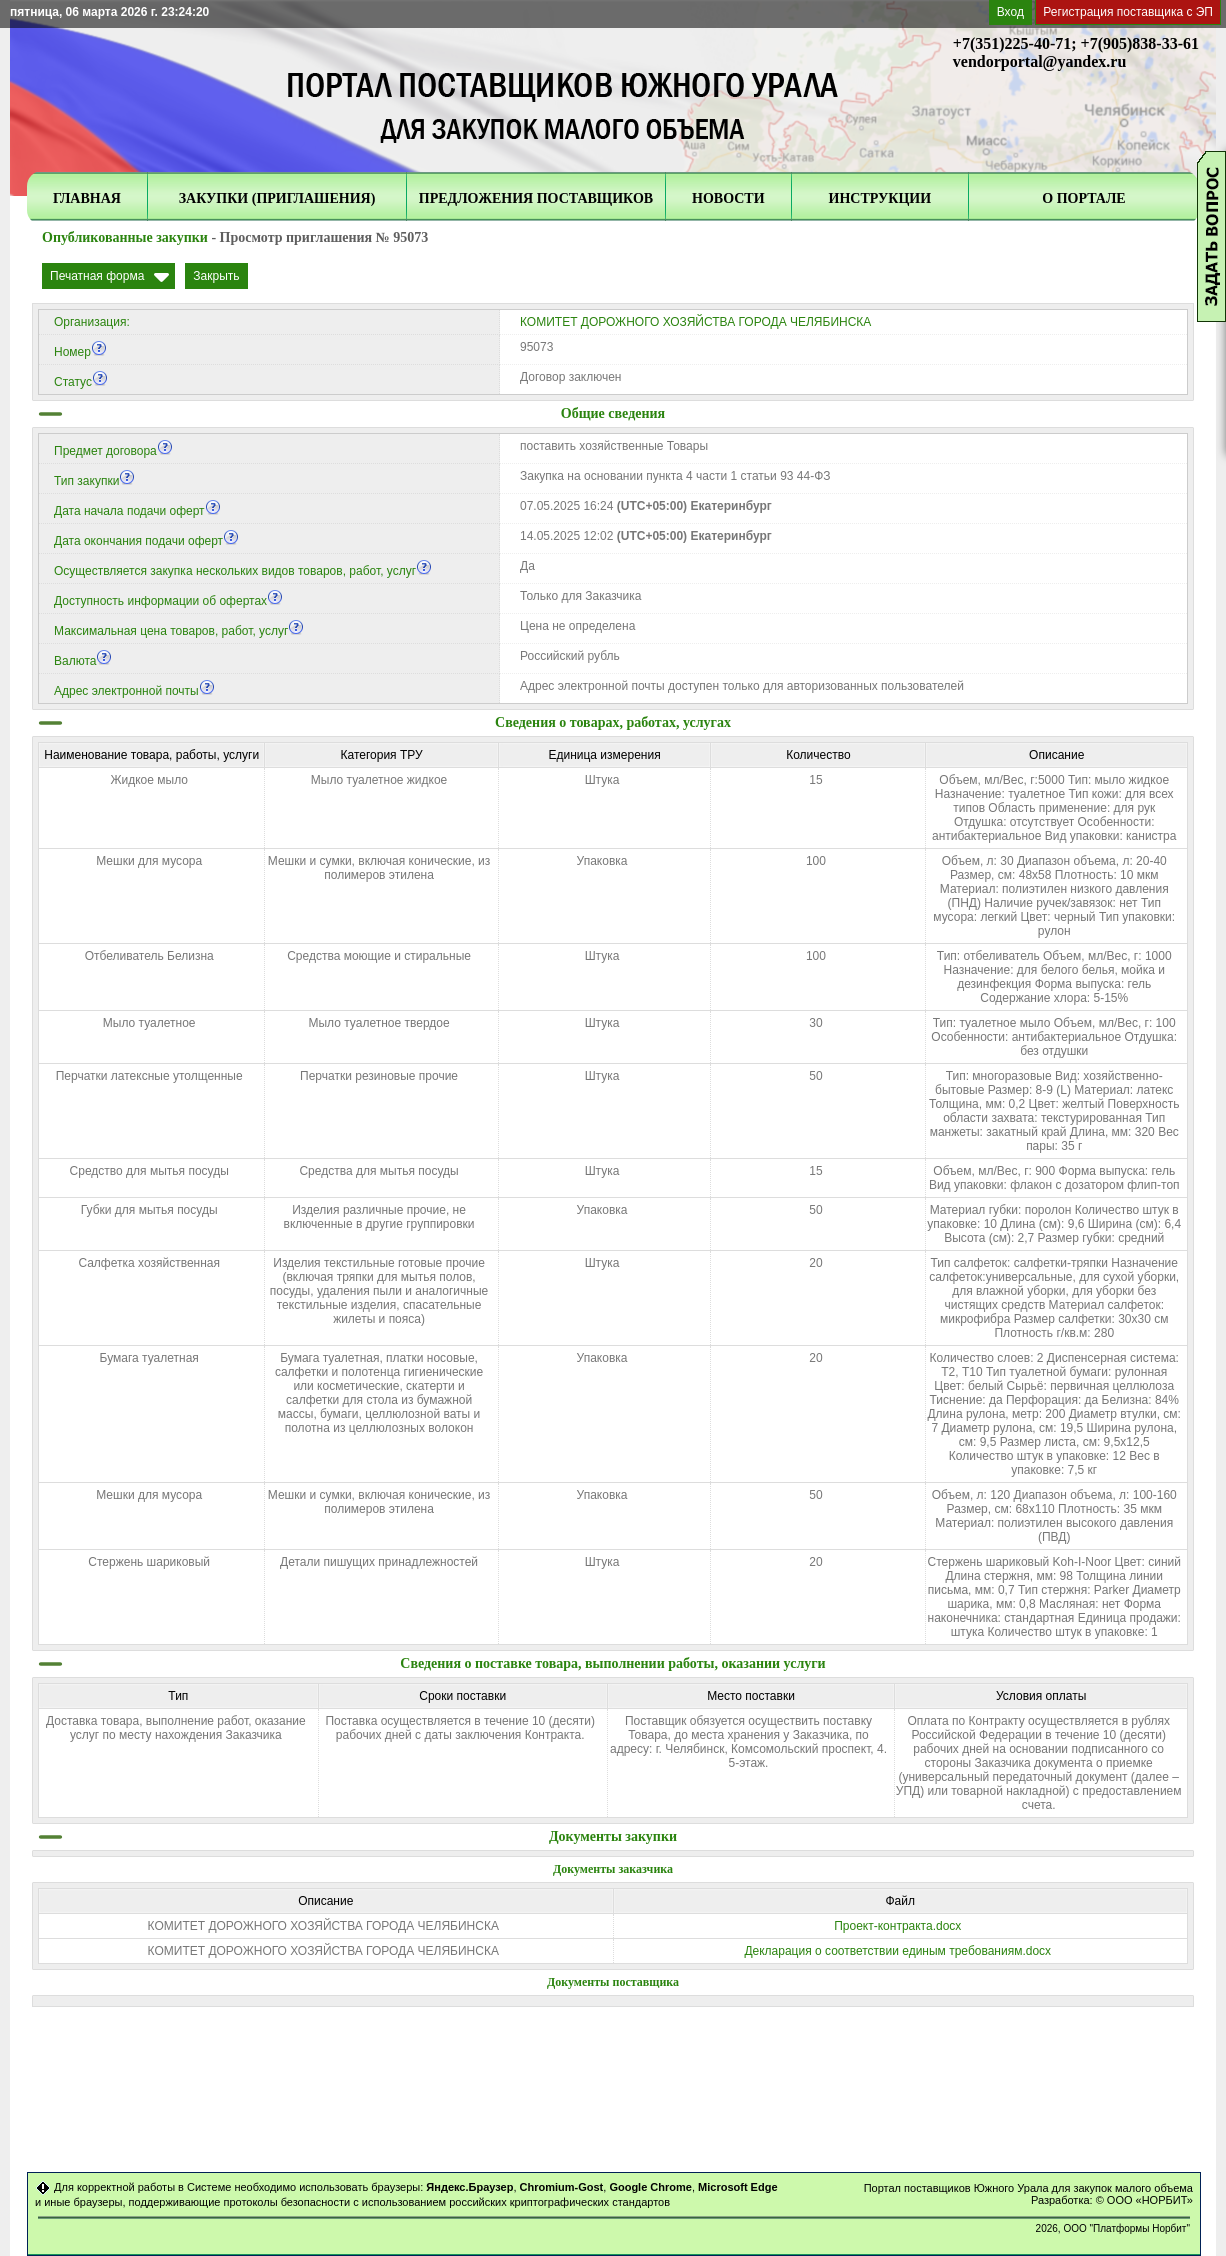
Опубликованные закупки (125, 237)
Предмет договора (113, 451)
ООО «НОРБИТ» (1150, 2200)
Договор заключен (571, 377)
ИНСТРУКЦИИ (880, 198)
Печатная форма (97, 276)
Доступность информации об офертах (168, 601)
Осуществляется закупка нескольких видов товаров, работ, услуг (243, 571)
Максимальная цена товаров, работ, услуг (179, 631)
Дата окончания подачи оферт (146, 541)
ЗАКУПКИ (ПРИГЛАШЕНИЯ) (277, 198)
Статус (81, 382)
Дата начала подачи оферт (137, 511)
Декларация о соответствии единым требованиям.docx (897, 1951)
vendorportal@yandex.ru (1040, 61)
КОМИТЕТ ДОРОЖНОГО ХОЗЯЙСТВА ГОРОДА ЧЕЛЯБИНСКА (695, 322)
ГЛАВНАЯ (87, 198)
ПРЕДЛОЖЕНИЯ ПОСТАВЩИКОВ (536, 198)
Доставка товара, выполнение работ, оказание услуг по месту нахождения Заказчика (176, 1728)
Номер (80, 352)
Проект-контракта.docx (897, 1926)
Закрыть (216, 276)
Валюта (83, 661)
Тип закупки (94, 481)
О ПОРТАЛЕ (1083, 198)
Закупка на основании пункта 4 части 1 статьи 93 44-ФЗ (675, 476)
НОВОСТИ (728, 198)
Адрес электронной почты (134, 691)
